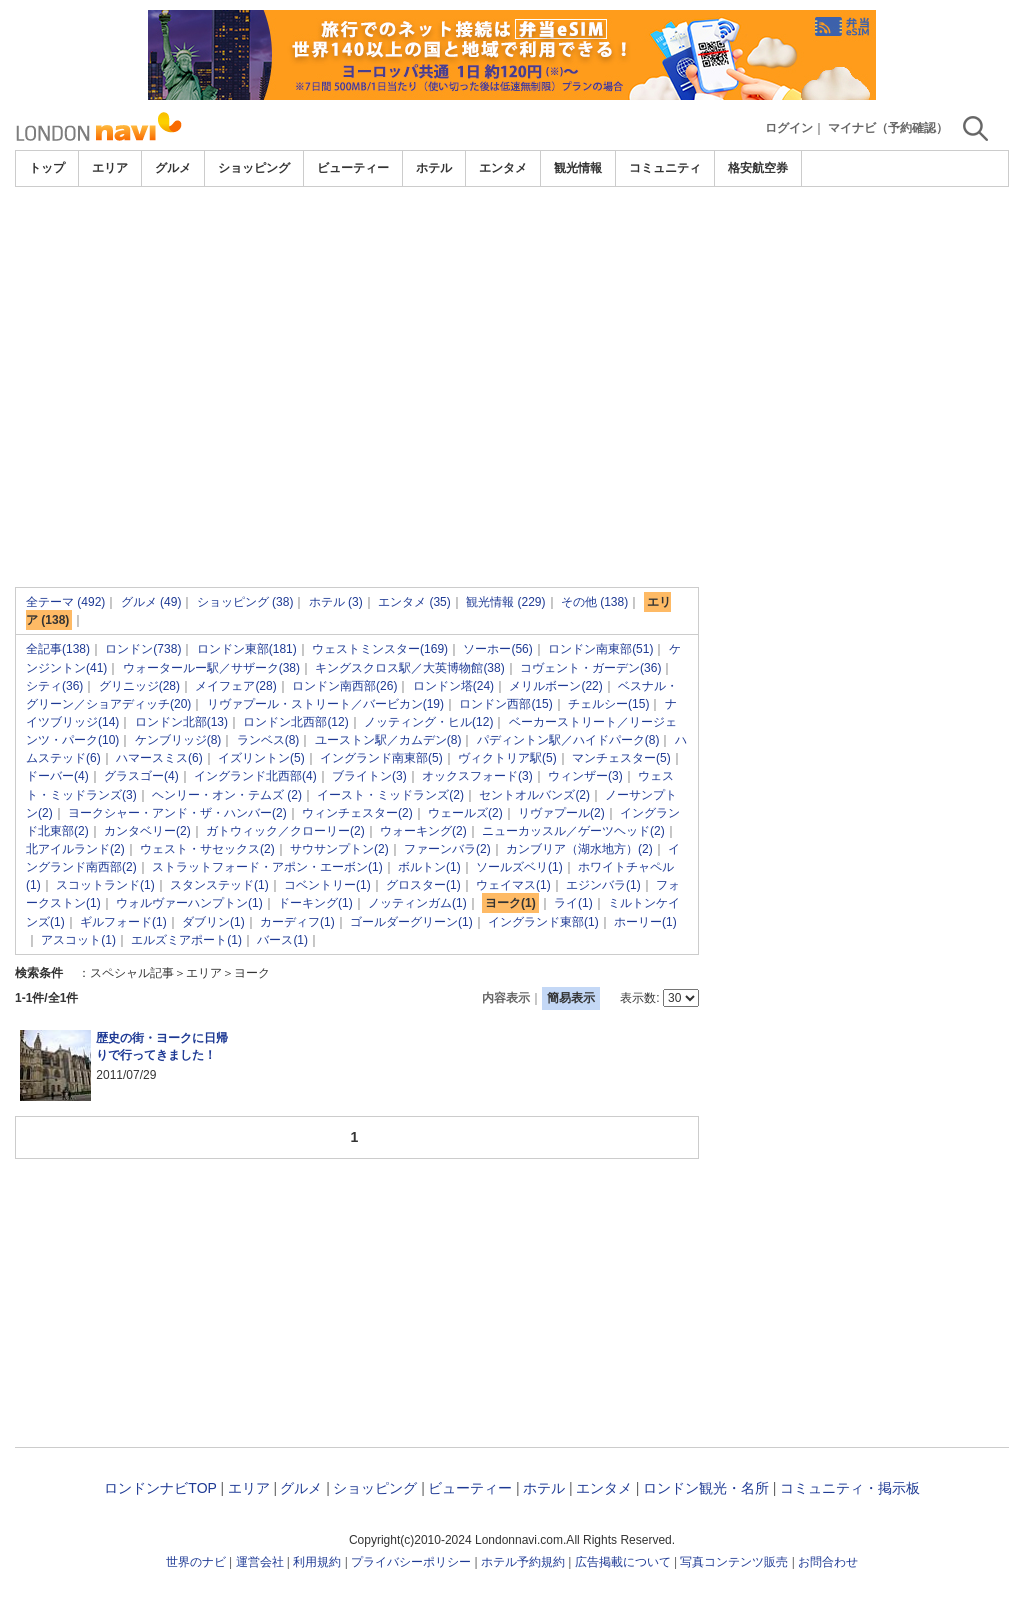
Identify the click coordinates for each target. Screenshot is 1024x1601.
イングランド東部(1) (543, 922)
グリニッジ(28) (139, 686)
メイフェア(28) (235, 686)
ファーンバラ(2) (447, 849)
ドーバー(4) (57, 776)
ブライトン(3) (369, 776)
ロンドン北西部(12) (295, 722)
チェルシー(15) (608, 704)
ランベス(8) (268, 740)
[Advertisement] (512, 242)
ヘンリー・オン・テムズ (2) (227, 795)
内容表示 (506, 998)
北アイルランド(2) (75, 849)
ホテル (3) (336, 602)
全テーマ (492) (65, 602)
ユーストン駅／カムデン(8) (388, 740)
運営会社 (260, 1562)
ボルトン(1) (429, 867)
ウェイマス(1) (513, 885)
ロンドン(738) (143, 649)
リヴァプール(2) (561, 813)
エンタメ (503, 168)
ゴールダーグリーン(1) (411, 922)
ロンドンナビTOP (160, 1488)
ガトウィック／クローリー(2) (285, 831)
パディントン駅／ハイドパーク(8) (568, 740)
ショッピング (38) (245, 602)
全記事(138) (58, 649)
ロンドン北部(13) (181, 722)
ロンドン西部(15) (505, 704)
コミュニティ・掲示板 (850, 1488)
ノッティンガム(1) (417, 903)
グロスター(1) (423, 885)
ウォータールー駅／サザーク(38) (211, 668)
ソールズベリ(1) (519, 867)
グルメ (173, 168)
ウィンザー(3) (585, 776)
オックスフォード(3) (477, 776)
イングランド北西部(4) (255, 776)
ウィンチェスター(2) (357, 813)
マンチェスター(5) (621, 758)
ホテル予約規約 (523, 1562)
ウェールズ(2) (465, 813)
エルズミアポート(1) (186, 940)
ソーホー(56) (497, 649)
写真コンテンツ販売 (734, 1562)
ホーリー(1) (645, 922)
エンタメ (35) (414, 602)
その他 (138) (594, 602)
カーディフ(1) (297, 922)
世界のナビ (196, 1562)
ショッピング (254, 168)
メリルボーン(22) (555, 686)
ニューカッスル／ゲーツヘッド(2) (573, 831)
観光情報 (578, 168)
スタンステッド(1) (219, 885)
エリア (110, 168)
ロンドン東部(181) (247, 649)
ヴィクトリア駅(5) (507, 758)
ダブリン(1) (213, 922)
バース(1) (282, 940)
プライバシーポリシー (411, 1562)
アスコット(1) (78, 940)
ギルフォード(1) (123, 922)
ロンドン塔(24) (453, 686)
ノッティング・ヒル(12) (428, 722)
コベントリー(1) (327, 885)
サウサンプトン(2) (339, 849)
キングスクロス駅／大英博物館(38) (409, 668)
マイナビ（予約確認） (888, 128)
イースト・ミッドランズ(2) (390, 795)
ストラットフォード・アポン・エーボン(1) (267, 867)
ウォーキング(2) (423, 831)
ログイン (789, 128)
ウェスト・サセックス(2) (207, 849)
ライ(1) (573, 903)
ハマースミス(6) (159, 758)
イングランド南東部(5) (381, 758)
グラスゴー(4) (141, 776)
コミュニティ (665, 168)
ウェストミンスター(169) (380, 649)
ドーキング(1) (315, 903)
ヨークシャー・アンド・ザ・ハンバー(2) (177, 813)
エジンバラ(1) (603, 885)
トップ (47, 168)
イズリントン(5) (261, 758)
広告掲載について (623, 1562)
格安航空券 (758, 168)
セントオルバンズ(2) (534, 795)
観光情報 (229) (505, 602)
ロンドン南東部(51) (600, 649)
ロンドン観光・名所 (706, 1488)
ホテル (434, 168)
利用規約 (317, 1562)
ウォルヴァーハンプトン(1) (189, 903)
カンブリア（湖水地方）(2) (579, 849)
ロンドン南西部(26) (344, 686)
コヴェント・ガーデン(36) (590, 668)
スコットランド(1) (105, 885)
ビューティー (353, 168)
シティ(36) (54, 686)
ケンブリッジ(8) (178, 740)
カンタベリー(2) (147, 831)
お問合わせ (828, 1562)
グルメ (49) (151, 602)
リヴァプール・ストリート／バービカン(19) (325, 704)
